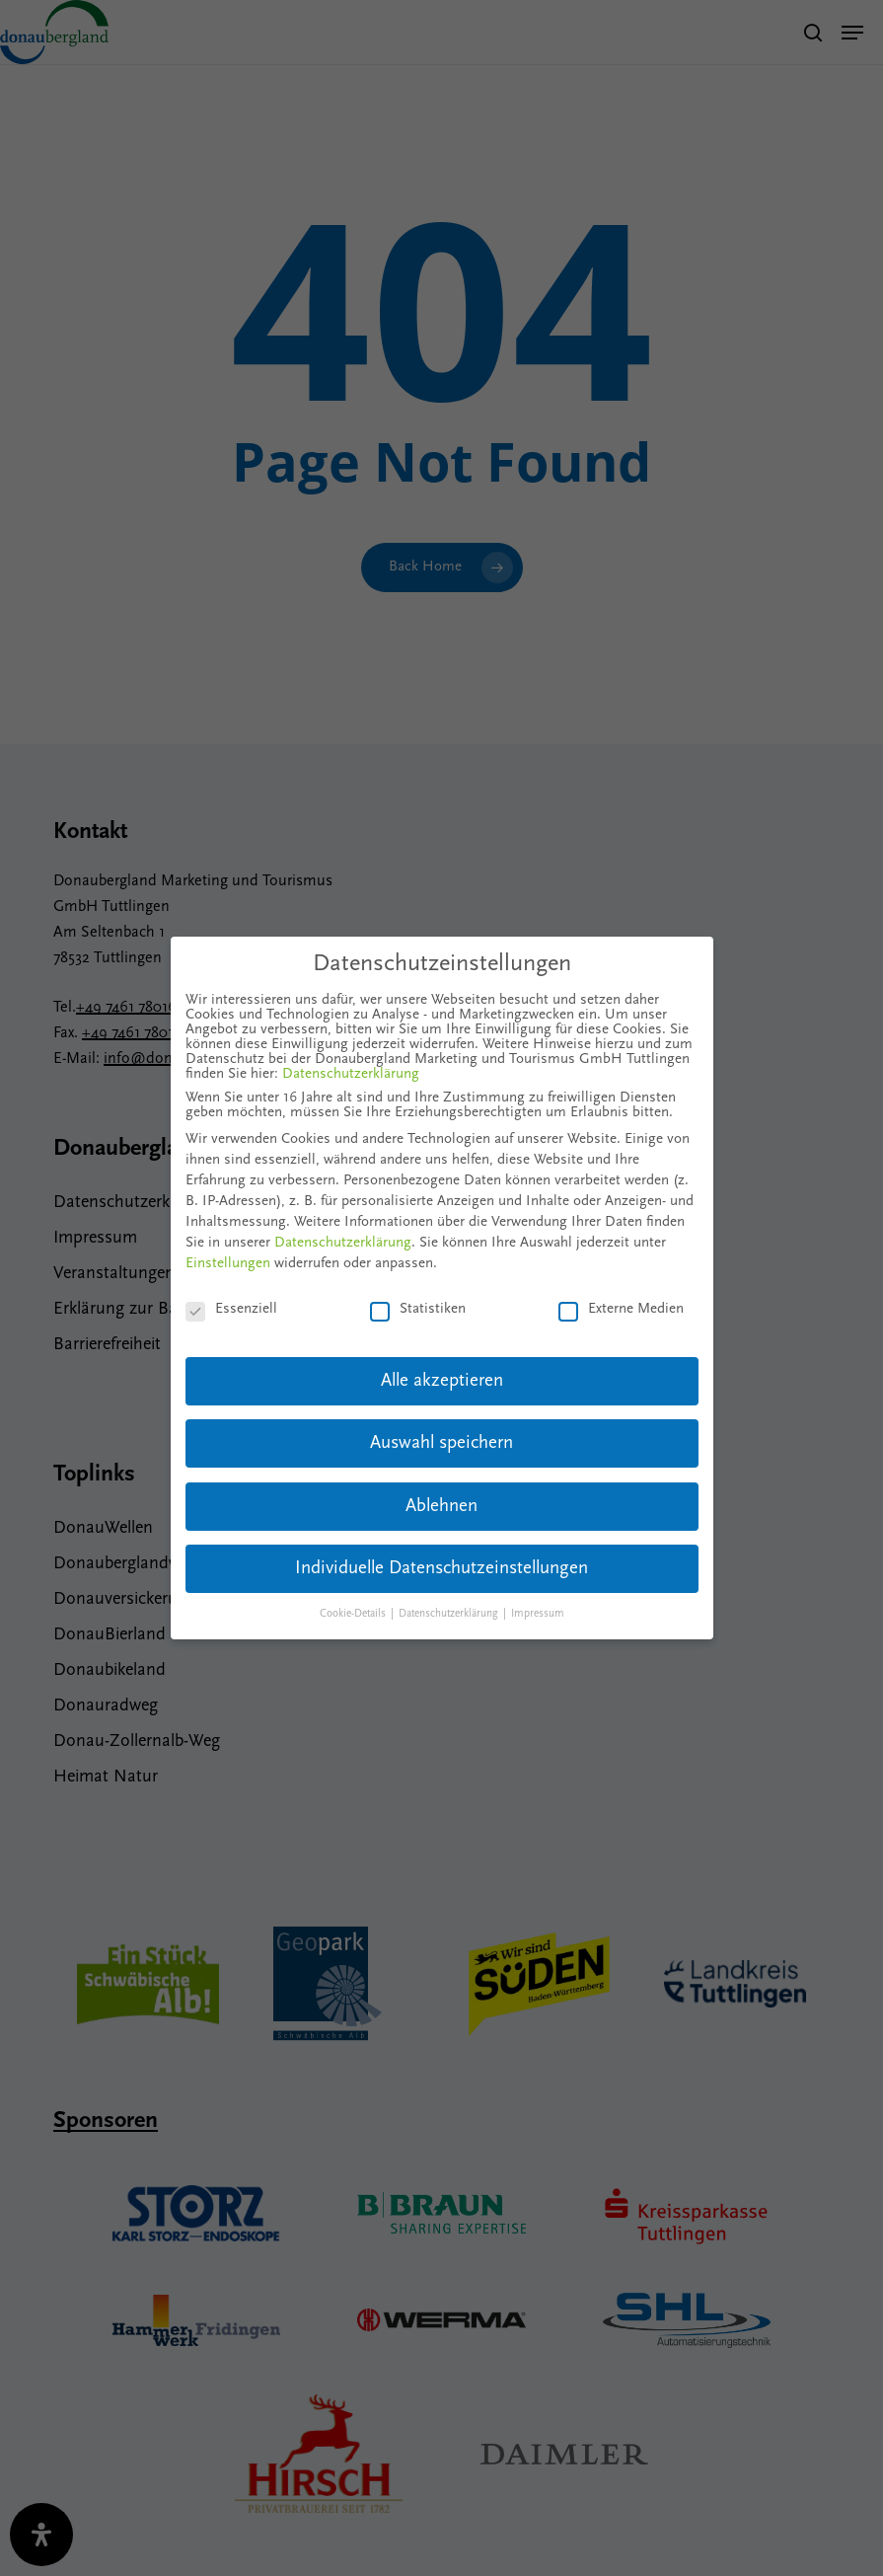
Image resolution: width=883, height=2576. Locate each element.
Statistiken (418, 1309)
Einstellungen (227, 1263)
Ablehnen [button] (441, 1506)
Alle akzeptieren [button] (442, 1381)
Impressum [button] (537, 1614)
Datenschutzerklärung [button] (450, 1614)
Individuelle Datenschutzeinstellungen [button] (441, 1568)
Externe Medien (621, 1309)
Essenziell (231, 1309)
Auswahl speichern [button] (441, 1443)
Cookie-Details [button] (354, 1614)
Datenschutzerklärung (350, 1074)
